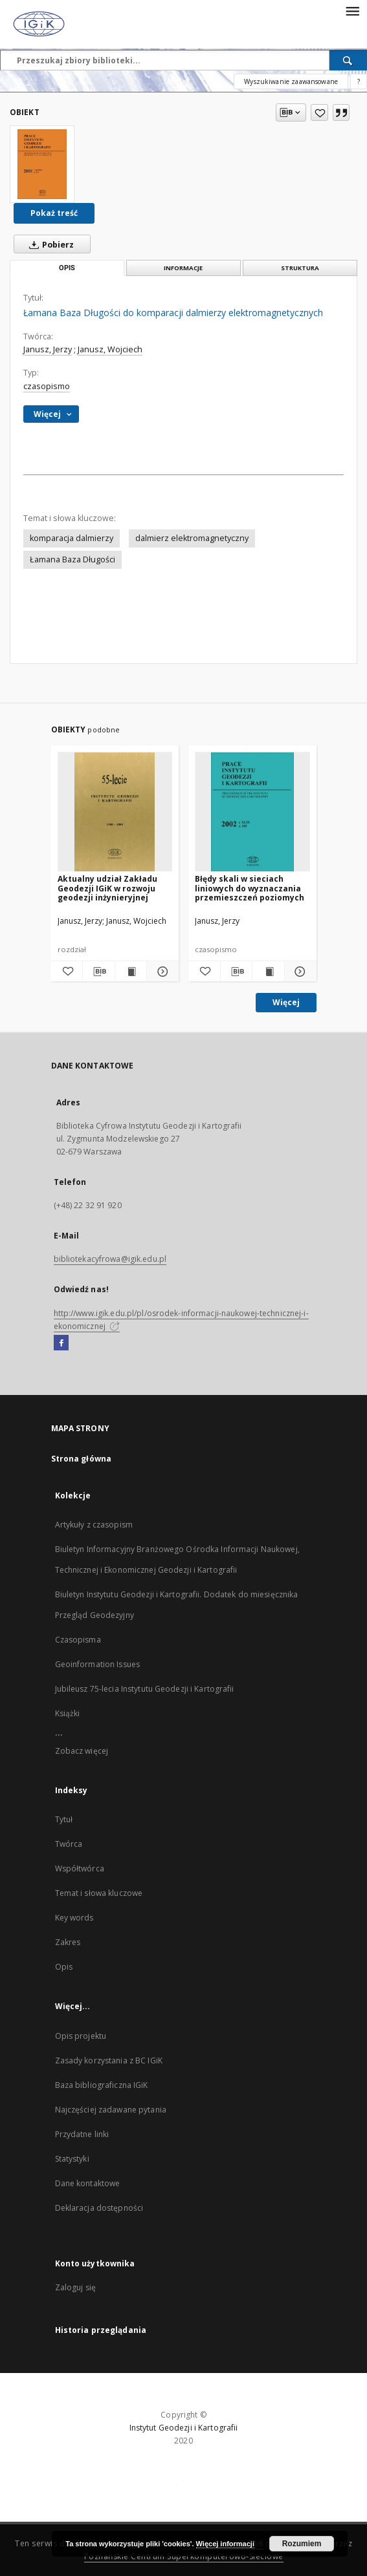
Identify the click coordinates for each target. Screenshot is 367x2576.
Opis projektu (81, 2035)
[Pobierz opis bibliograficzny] (99, 971)
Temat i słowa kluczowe (99, 1893)
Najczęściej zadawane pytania (110, 2109)
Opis (63, 1966)
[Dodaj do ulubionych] (319, 112)
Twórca (69, 1843)
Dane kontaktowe (87, 2183)
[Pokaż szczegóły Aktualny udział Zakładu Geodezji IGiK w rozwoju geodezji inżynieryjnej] (161, 971)
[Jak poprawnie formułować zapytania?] (358, 81)
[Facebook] (61, 1343)
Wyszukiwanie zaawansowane (291, 81)
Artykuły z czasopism (94, 1524)
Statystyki (72, 2158)
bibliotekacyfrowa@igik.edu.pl (110, 1258)
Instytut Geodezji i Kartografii (183, 2427)
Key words (74, 1917)
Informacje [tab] (183, 268)
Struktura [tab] (300, 268)
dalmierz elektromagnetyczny (192, 538)
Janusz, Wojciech (110, 349)
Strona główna (81, 1458)
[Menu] (352, 10)
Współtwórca (79, 1868)
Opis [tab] (67, 268)
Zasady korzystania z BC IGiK (108, 2060)
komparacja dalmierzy (71, 538)
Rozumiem (302, 2543)
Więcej (286, 1002)
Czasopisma (78, 1639)
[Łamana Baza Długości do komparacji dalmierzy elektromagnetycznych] (42, 164)
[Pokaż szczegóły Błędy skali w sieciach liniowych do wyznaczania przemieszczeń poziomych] (299, 971)
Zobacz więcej (82, 1750)
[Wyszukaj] (348, 60)
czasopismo (46, 386)
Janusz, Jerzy (47, 349)
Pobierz (49, 244)
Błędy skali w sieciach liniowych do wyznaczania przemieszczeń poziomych (249, 887)
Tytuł (64, 1819)
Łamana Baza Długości (72, 559)
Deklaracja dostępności (99, 2207)
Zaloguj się (75, 2287)
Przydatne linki (82, 2134)
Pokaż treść (54, 213)
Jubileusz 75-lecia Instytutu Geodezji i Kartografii (144, 1688)
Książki (67, 1713)
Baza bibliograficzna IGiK (101, 2085)
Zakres (68, 1942)
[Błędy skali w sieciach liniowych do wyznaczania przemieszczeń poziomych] (252, 812)
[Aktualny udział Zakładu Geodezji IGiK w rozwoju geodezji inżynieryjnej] (115, 812)
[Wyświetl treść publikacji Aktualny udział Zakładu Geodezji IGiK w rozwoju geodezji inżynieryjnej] (131, 971)
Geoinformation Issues (97, 1664)
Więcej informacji (225, 2544)
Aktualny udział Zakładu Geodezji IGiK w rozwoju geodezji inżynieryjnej (107, 887)
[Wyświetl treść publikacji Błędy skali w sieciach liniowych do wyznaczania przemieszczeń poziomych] (268, 971)
